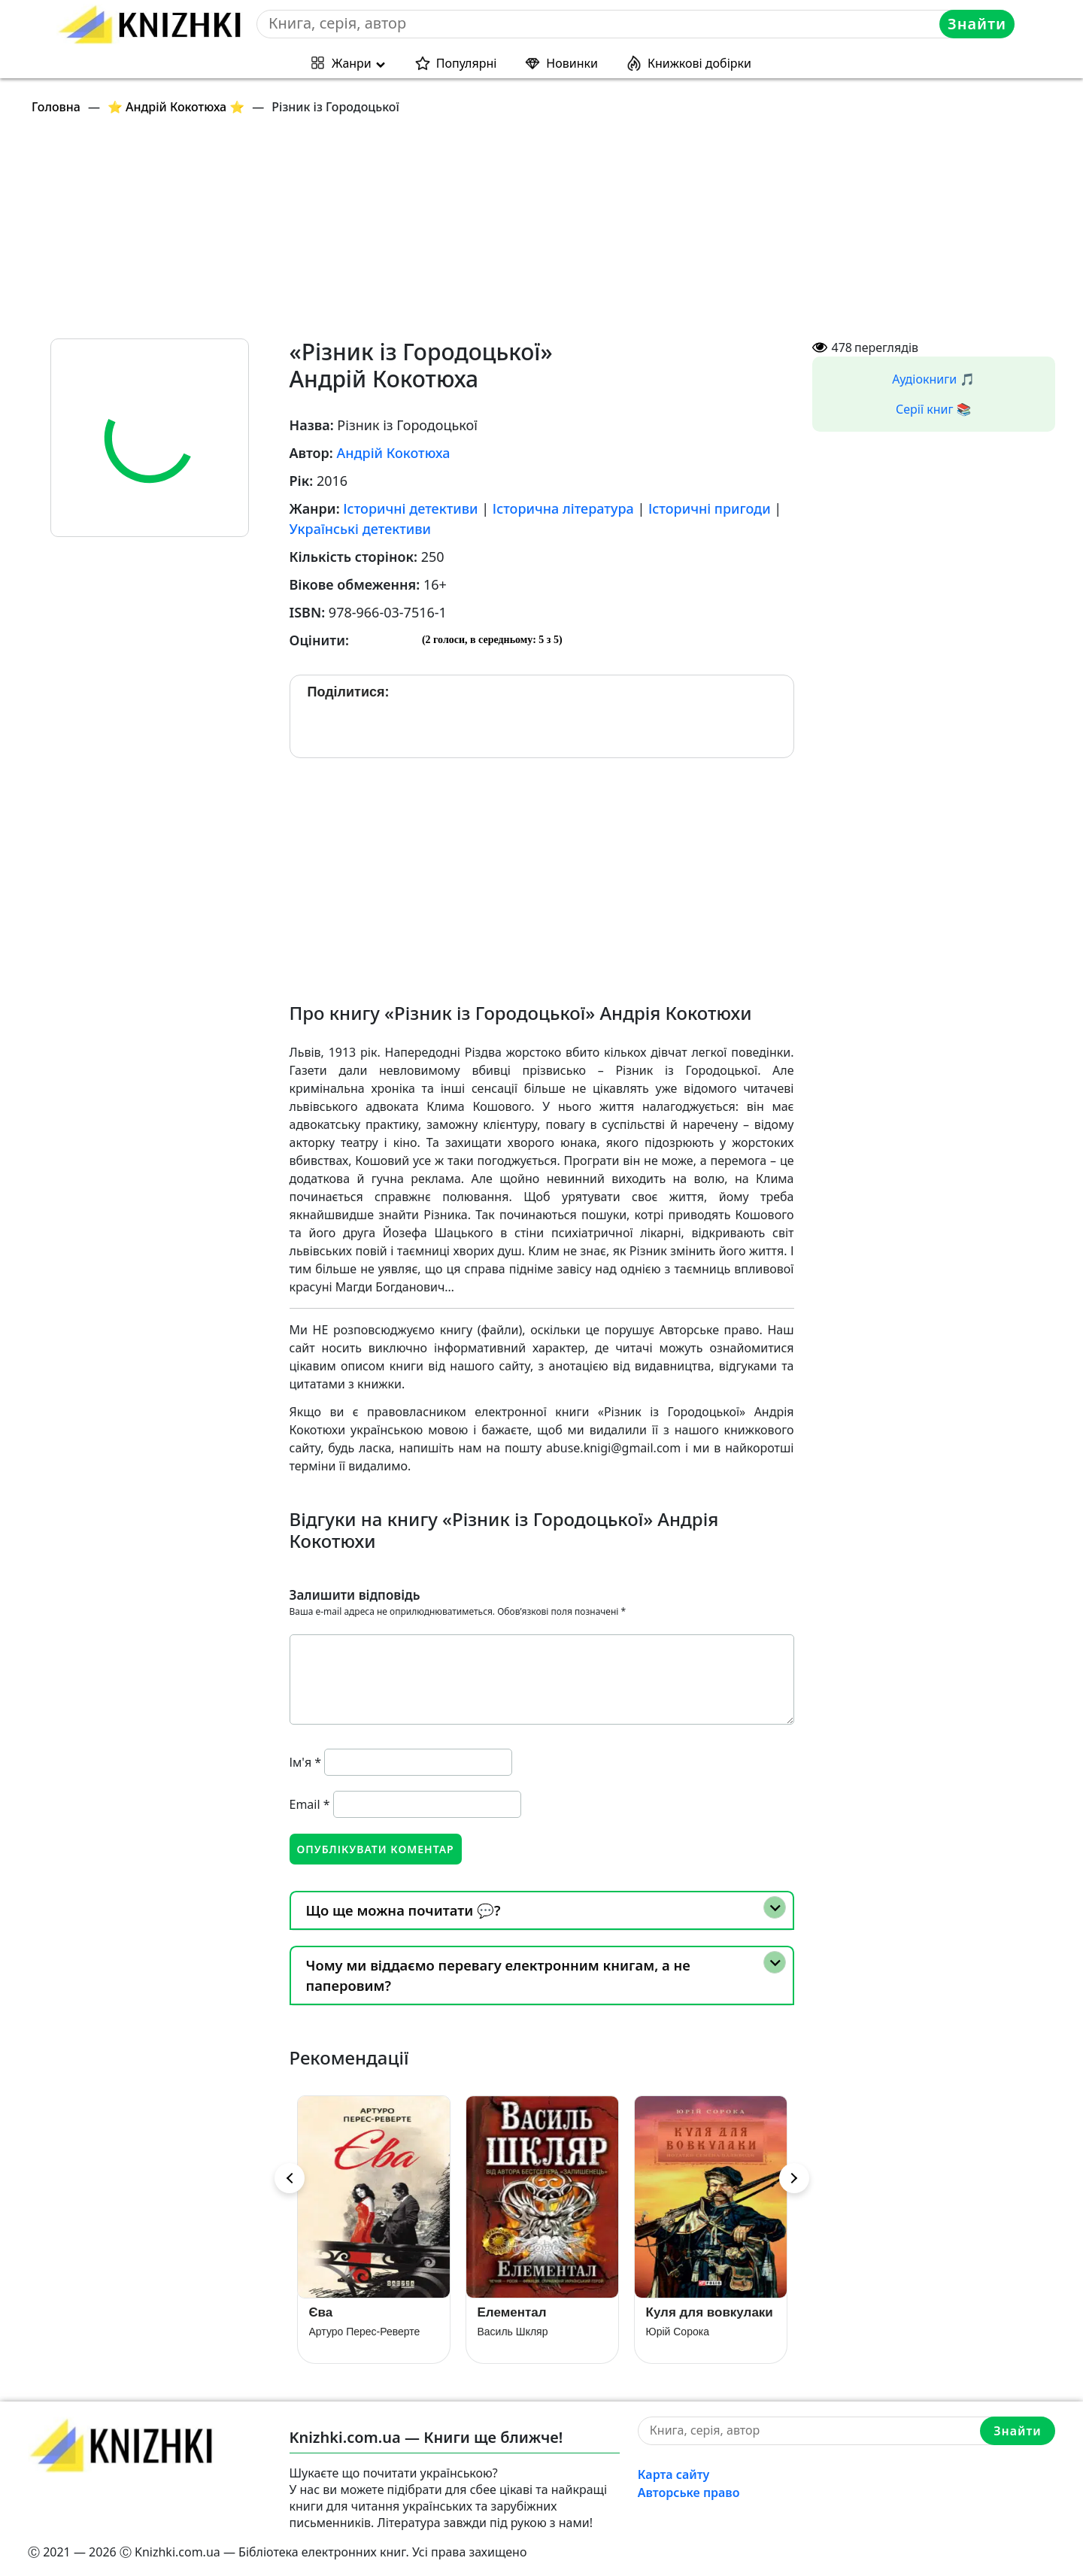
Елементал (512, 2312)
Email (310, 1804)
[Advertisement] (479, 233)
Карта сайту (674, 2474)
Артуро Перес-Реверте (364, 2332)
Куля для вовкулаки (709, 2312)
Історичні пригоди (709, 508)
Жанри (352, 63)
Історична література (563, 508)
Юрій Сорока (677, 2332)
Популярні (466, 63)
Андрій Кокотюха (393, 453)
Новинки (572, 63)
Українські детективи (361, 529)
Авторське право (689, 2492)
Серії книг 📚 (934, 409)
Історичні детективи (410, 508)
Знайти (977, 24)
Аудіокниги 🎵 (933, 379)
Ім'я (306, 1762)
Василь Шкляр (513, 2332)
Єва (321, 2312)
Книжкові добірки (699, 63)
